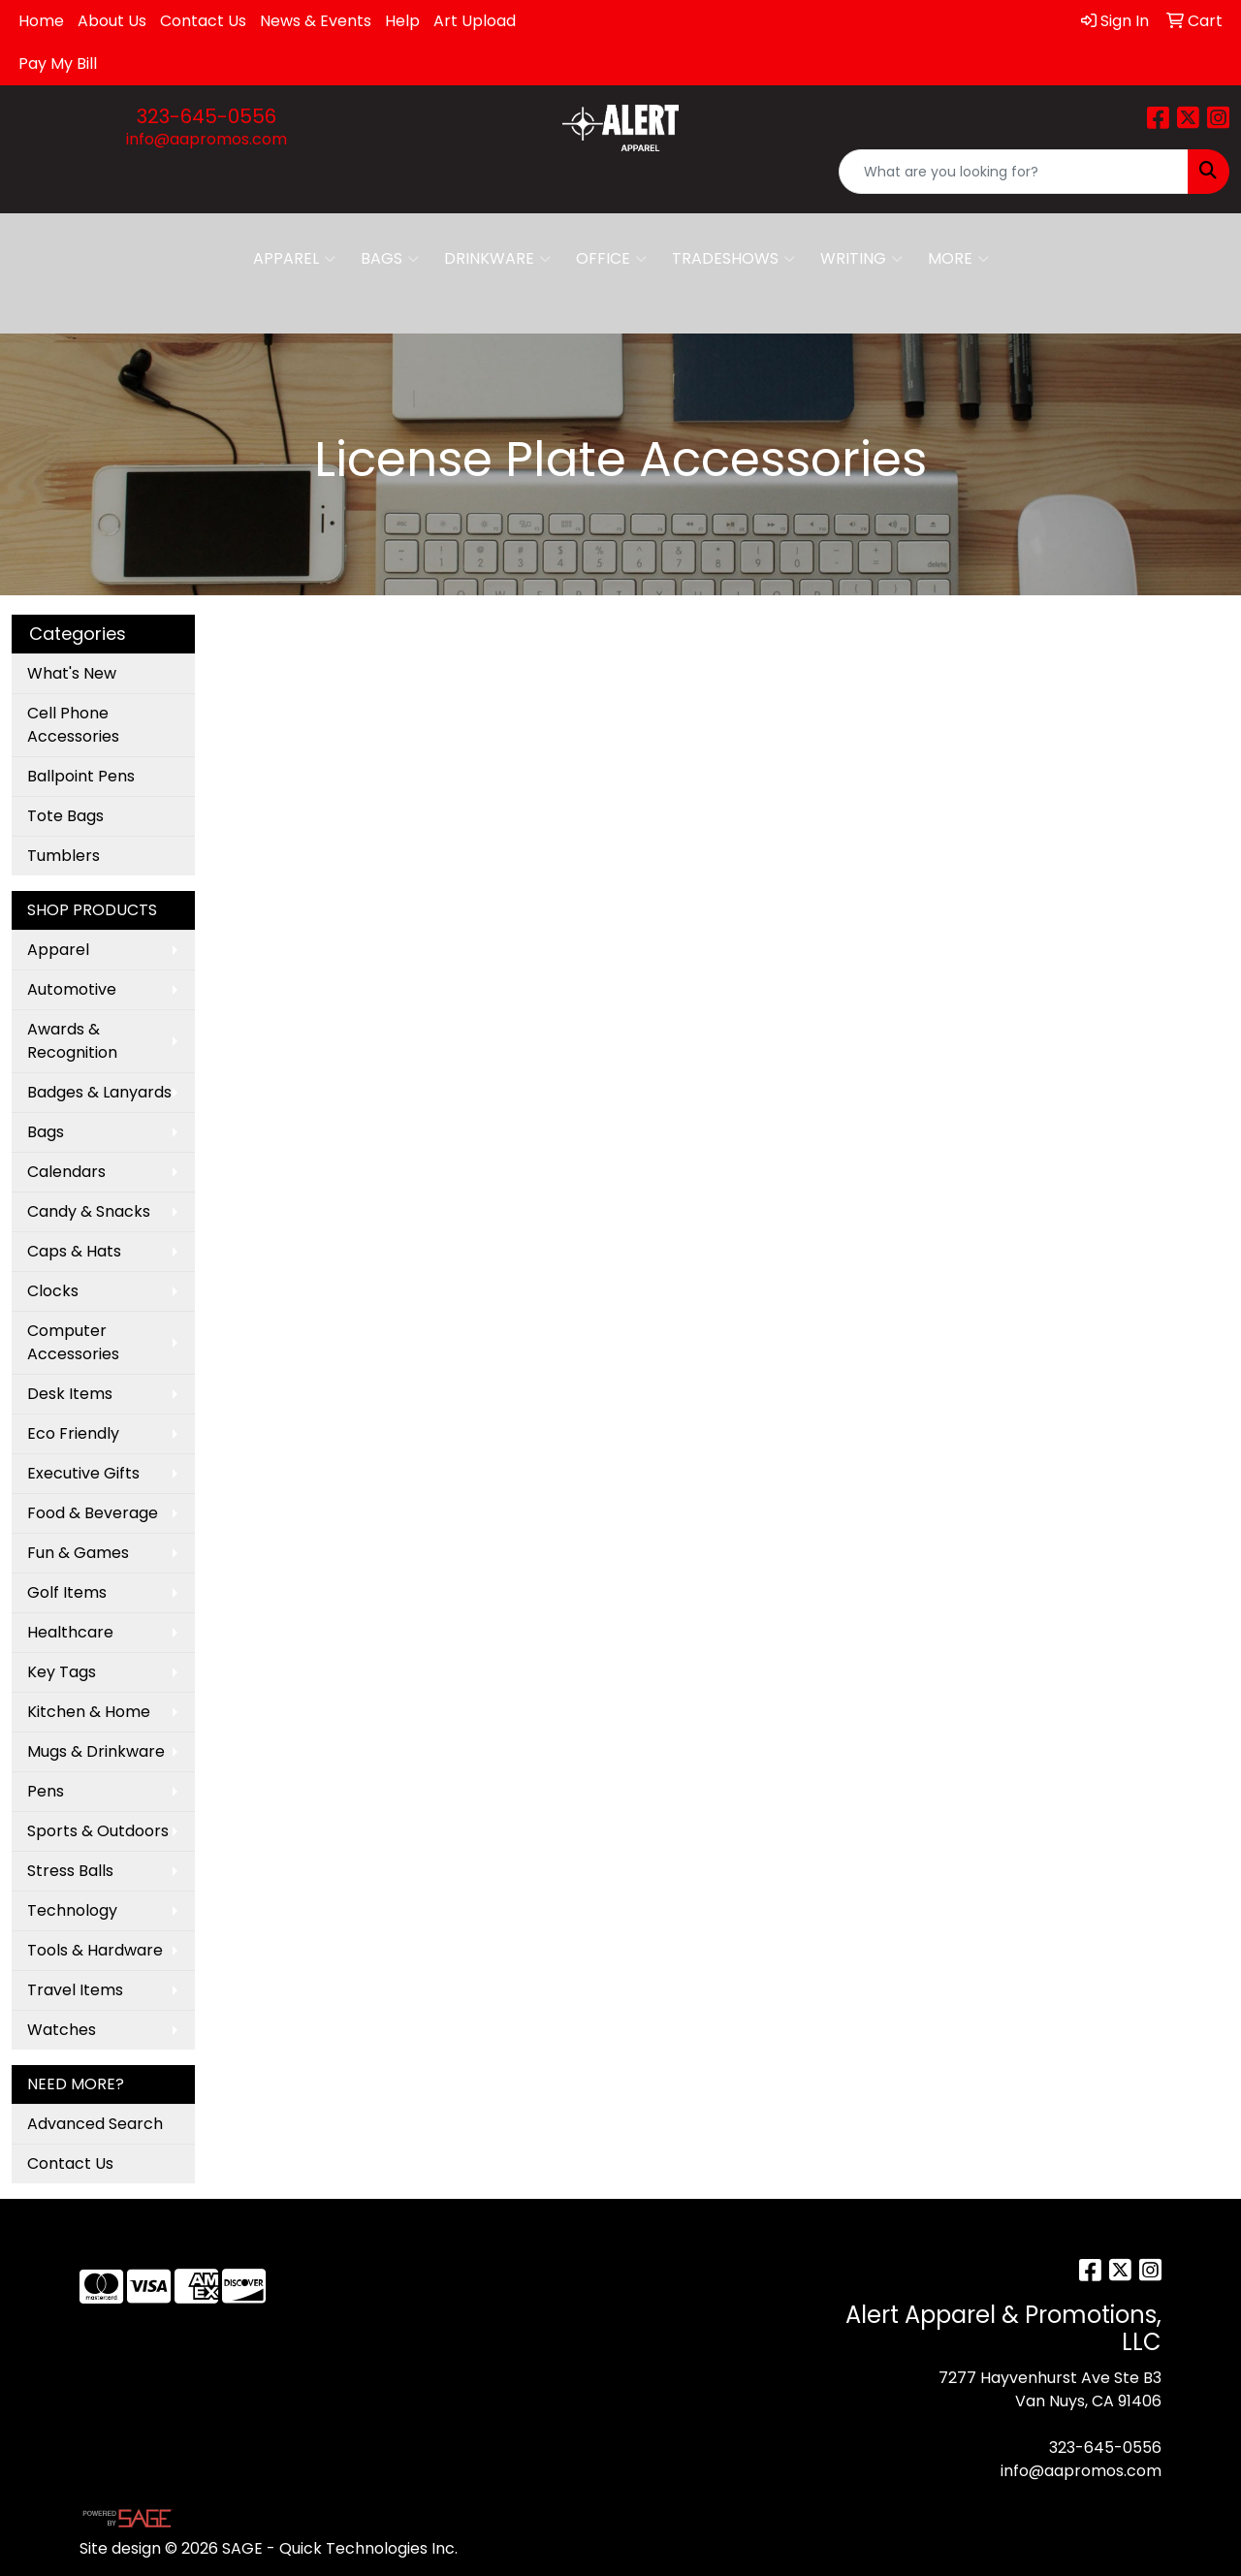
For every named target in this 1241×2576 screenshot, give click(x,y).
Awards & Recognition (72, 1041)
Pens (45, 1791)
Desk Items (69, 1394)
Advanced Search (95, 2124)
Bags (390, 258)
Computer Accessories (73, 1342)
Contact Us (203, 21)
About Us (112, 21)
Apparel (294, 258)
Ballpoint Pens (81, 776)
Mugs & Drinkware (96, 1751)
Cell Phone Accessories (73, 724)
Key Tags (61, 1672)
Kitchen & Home (88, 1712)
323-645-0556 (206, 116)
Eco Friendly (73, 1433)
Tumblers (63, 855)
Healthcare (70, 1632)
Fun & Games (78, 1553)
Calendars (66, 1172)
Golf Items (67, 1592)
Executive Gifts (83, 1473)
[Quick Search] (1014, 171)
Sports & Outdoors (98, 1831)
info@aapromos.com (206, 139)
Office (611, 258)
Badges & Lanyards (99, 1092)
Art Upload (474, 21)
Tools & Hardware (95, 1950)
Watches (61, 2030)
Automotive (71, 989)
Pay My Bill (57, 63)
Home (41, 21)
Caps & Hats (74, 1251)
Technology (72, 1910)
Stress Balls (70, 1871)
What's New (71, 673)
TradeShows (733, 258)
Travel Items (75, 1990)
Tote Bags (65, 816)
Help (402, 21)
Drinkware (497, 258)
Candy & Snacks (88, 1211)
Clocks (53, 1291)
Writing (861, 258)
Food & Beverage (92, 1513)
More (958, 258)
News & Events (315, 21)
